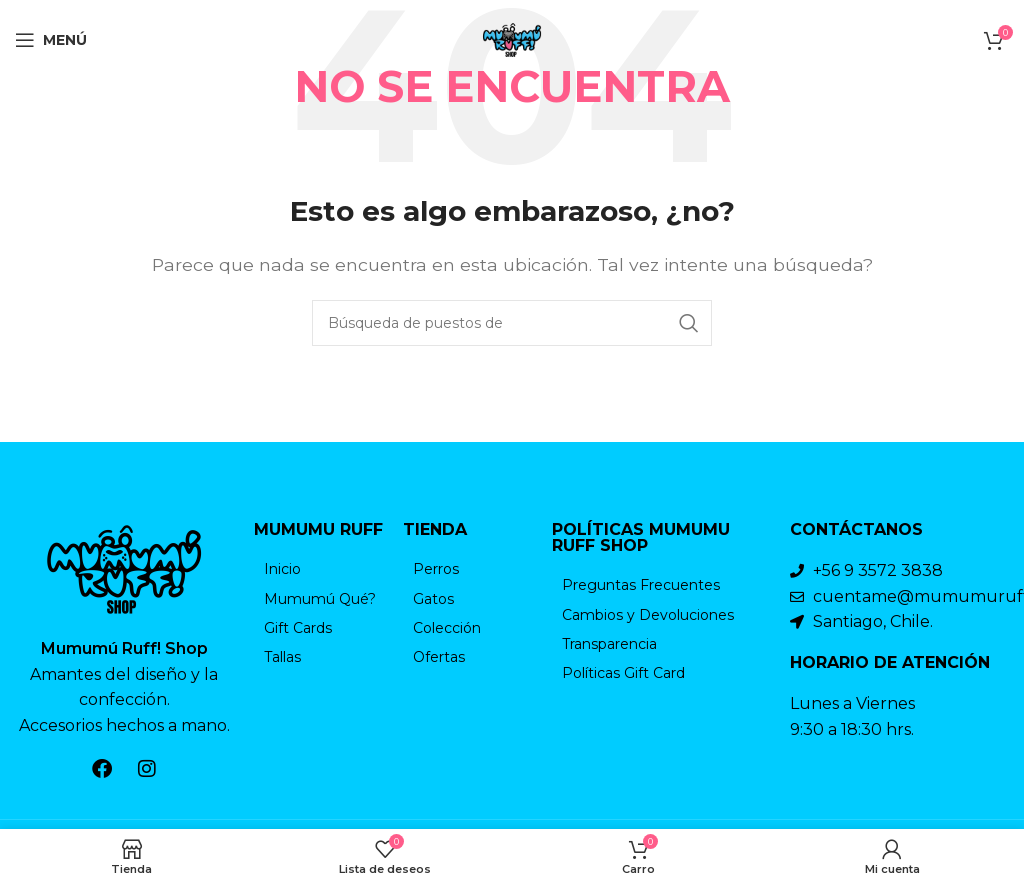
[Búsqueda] (512, 323)
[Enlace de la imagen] (124, 567)
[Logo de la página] (512, 38)
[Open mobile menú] (51, 40)
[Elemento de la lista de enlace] (318, 569)
